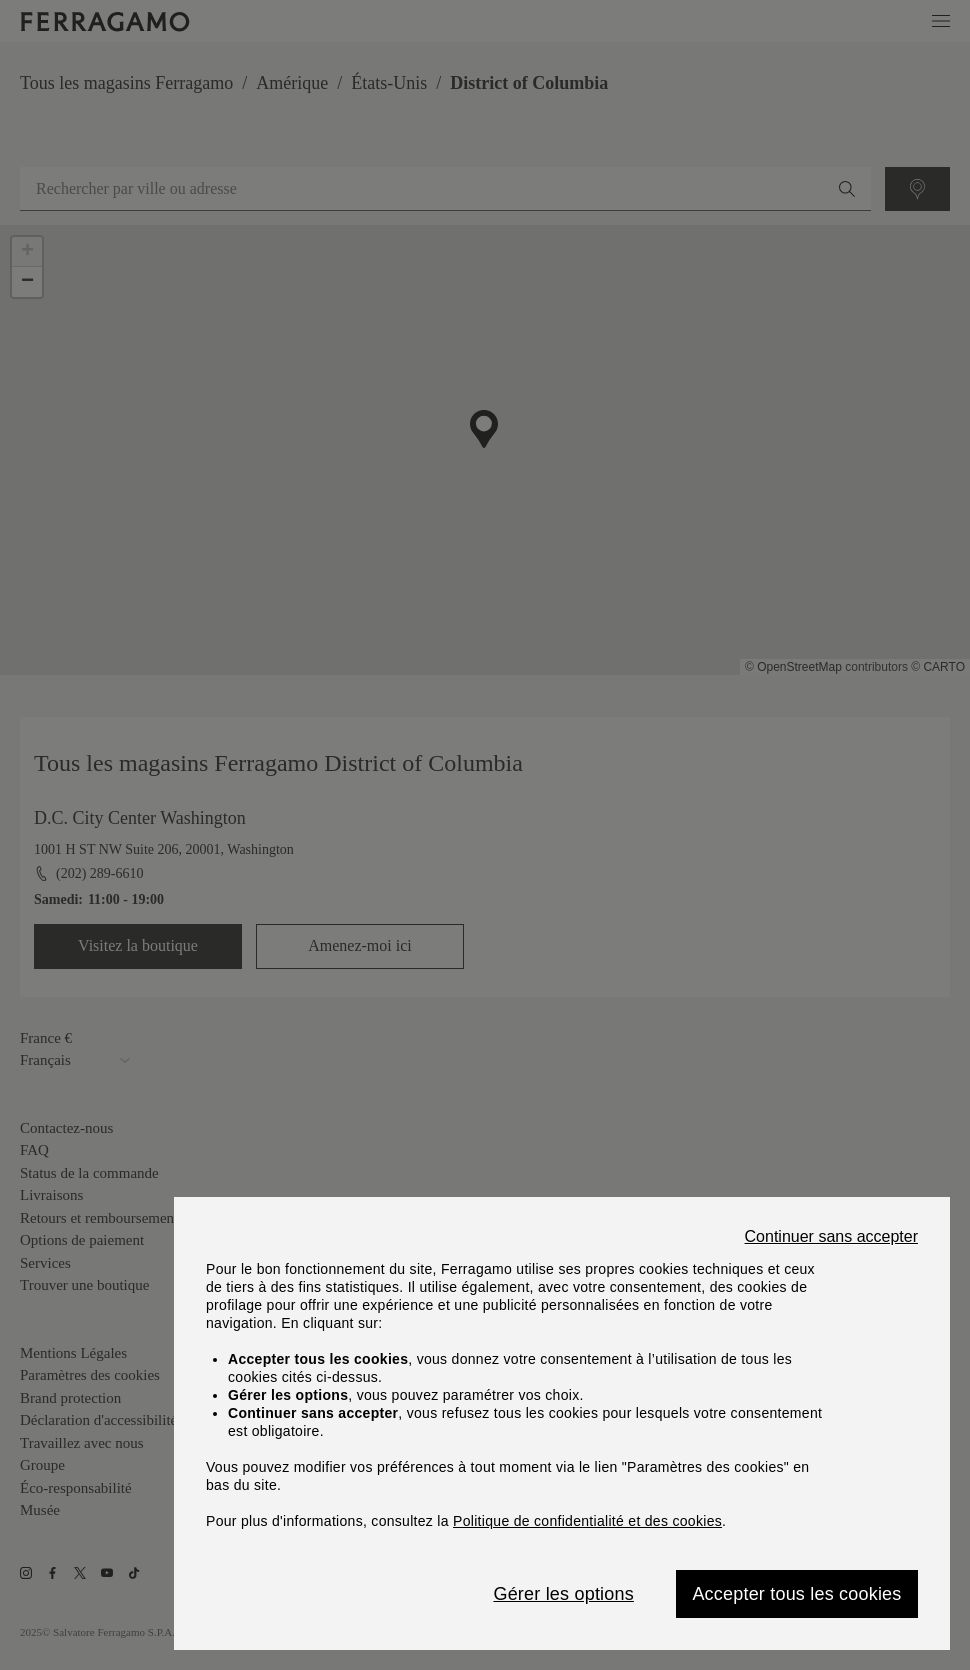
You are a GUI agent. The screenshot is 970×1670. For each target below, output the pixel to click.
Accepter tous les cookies (796, 1594)
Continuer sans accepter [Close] (831, 1237)
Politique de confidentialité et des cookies (587, 1521)
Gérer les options (563, 1594)
